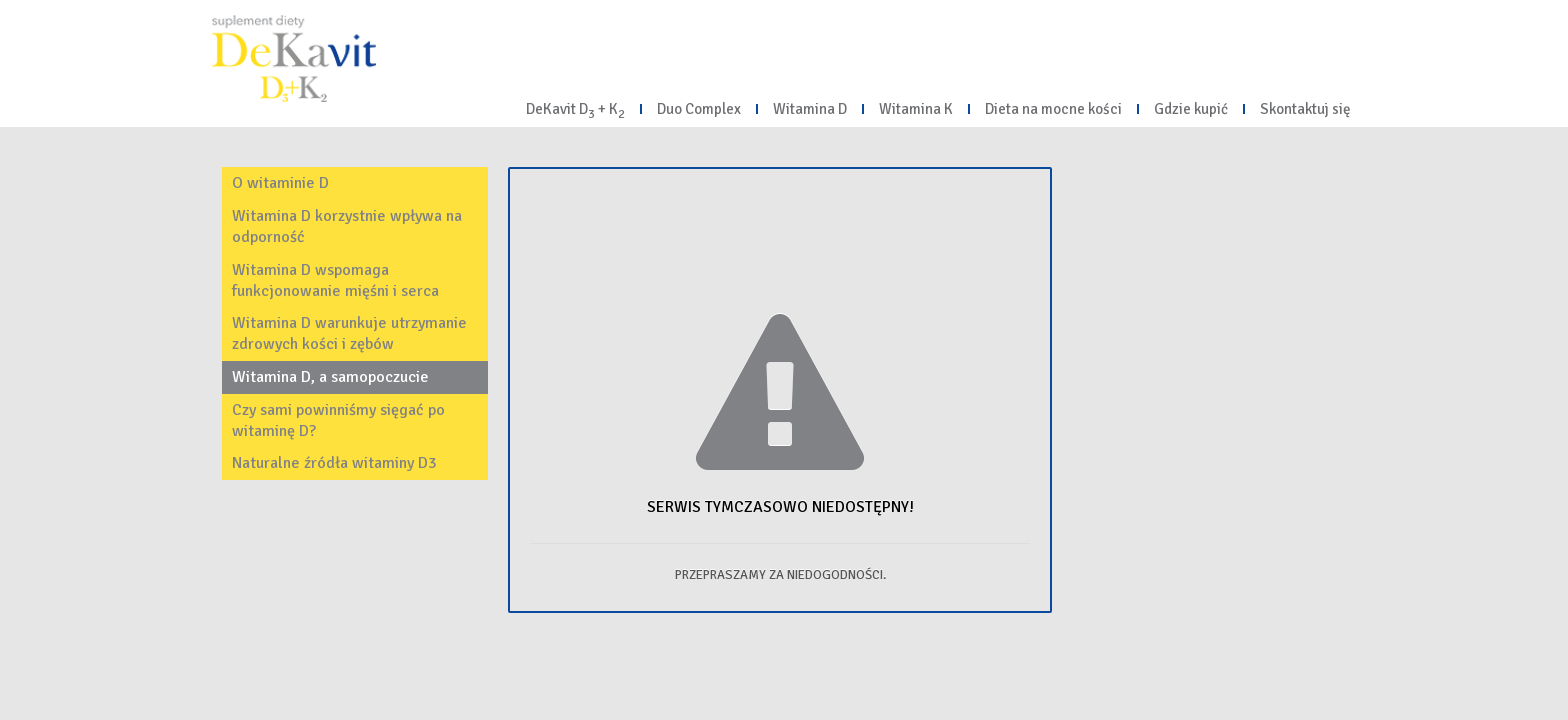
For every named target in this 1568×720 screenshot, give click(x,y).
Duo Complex (699, 109)
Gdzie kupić (1191, 109)
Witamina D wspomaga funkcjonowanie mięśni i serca (335, 280)
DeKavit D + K (575, 111)
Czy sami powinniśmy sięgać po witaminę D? (338, 420)
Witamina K (916, 109)
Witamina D (810, 109)
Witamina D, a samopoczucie (330, 377)
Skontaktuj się (1305, 109)
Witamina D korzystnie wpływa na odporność (347, 226)
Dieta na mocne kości (1053, 109)
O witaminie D (280, 183)
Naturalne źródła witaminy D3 (334, 463)
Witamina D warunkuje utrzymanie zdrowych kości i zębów (349, 333)
